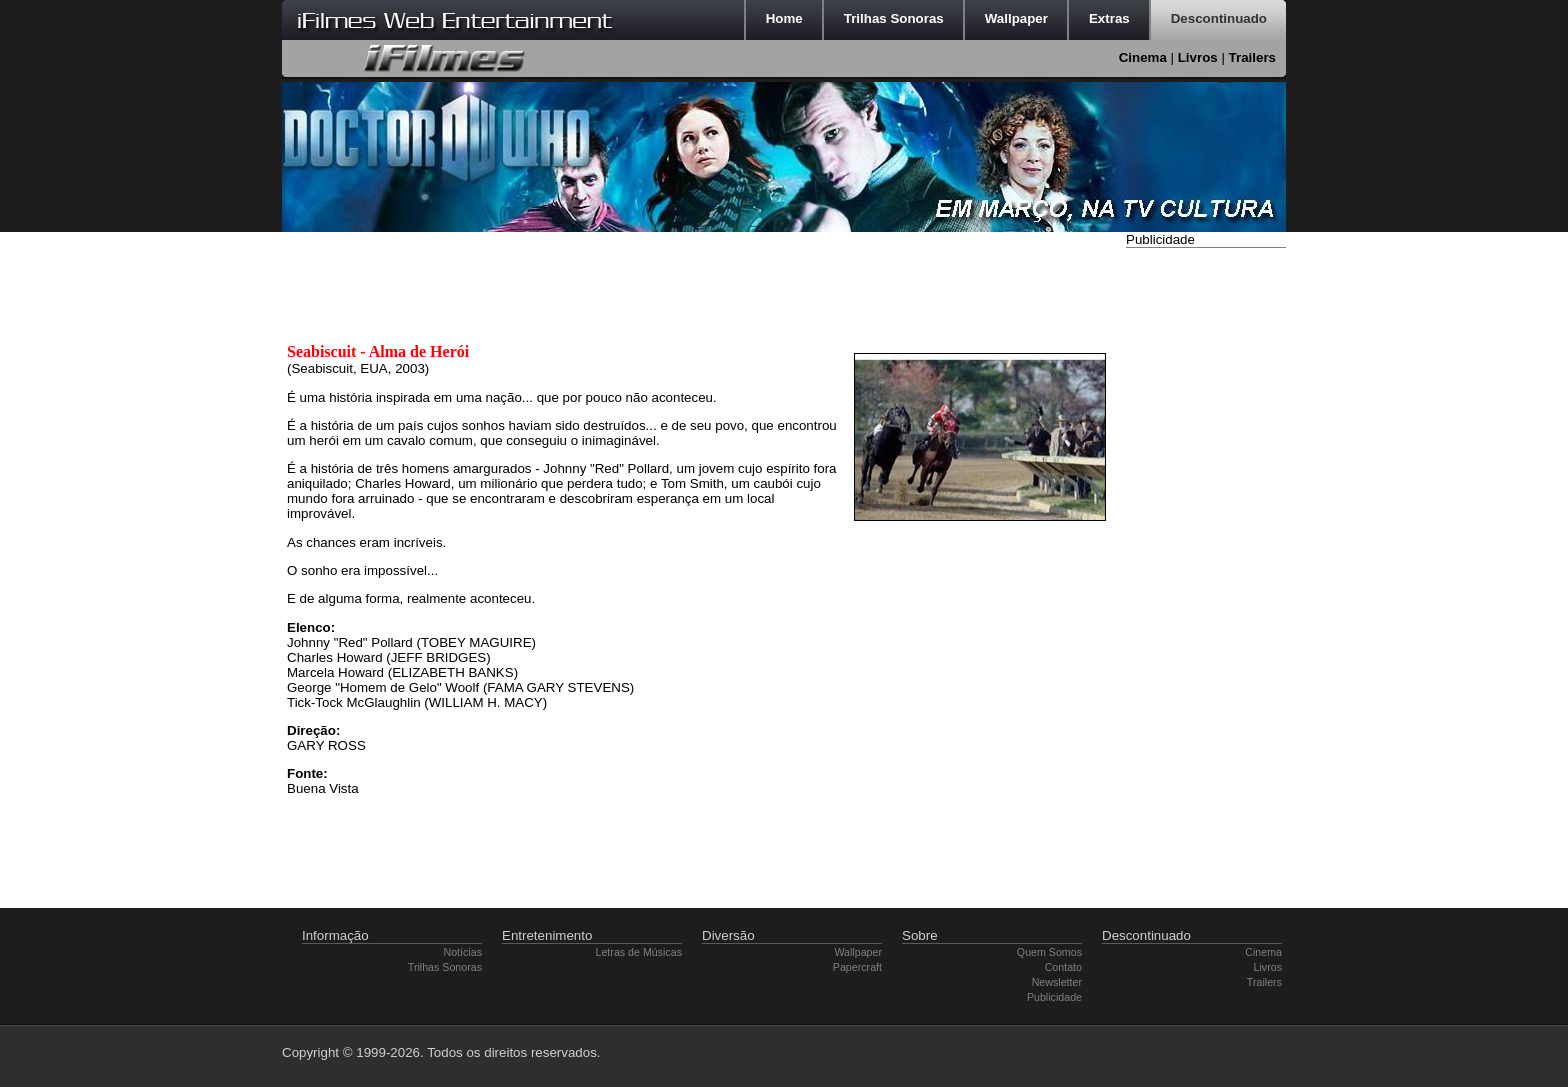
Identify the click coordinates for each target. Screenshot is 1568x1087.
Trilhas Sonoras (445, 967)
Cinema (1143, 57)
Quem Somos (1049, 952)
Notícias (463, 952)
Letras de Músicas (639, 952)
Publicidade (1054, 997)
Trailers (1252, 57)
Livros (1198, 57)
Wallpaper (858, 952)
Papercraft (857, 967)
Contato (1063, 967)
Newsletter (1057, 982)
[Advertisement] (1206, 553)
